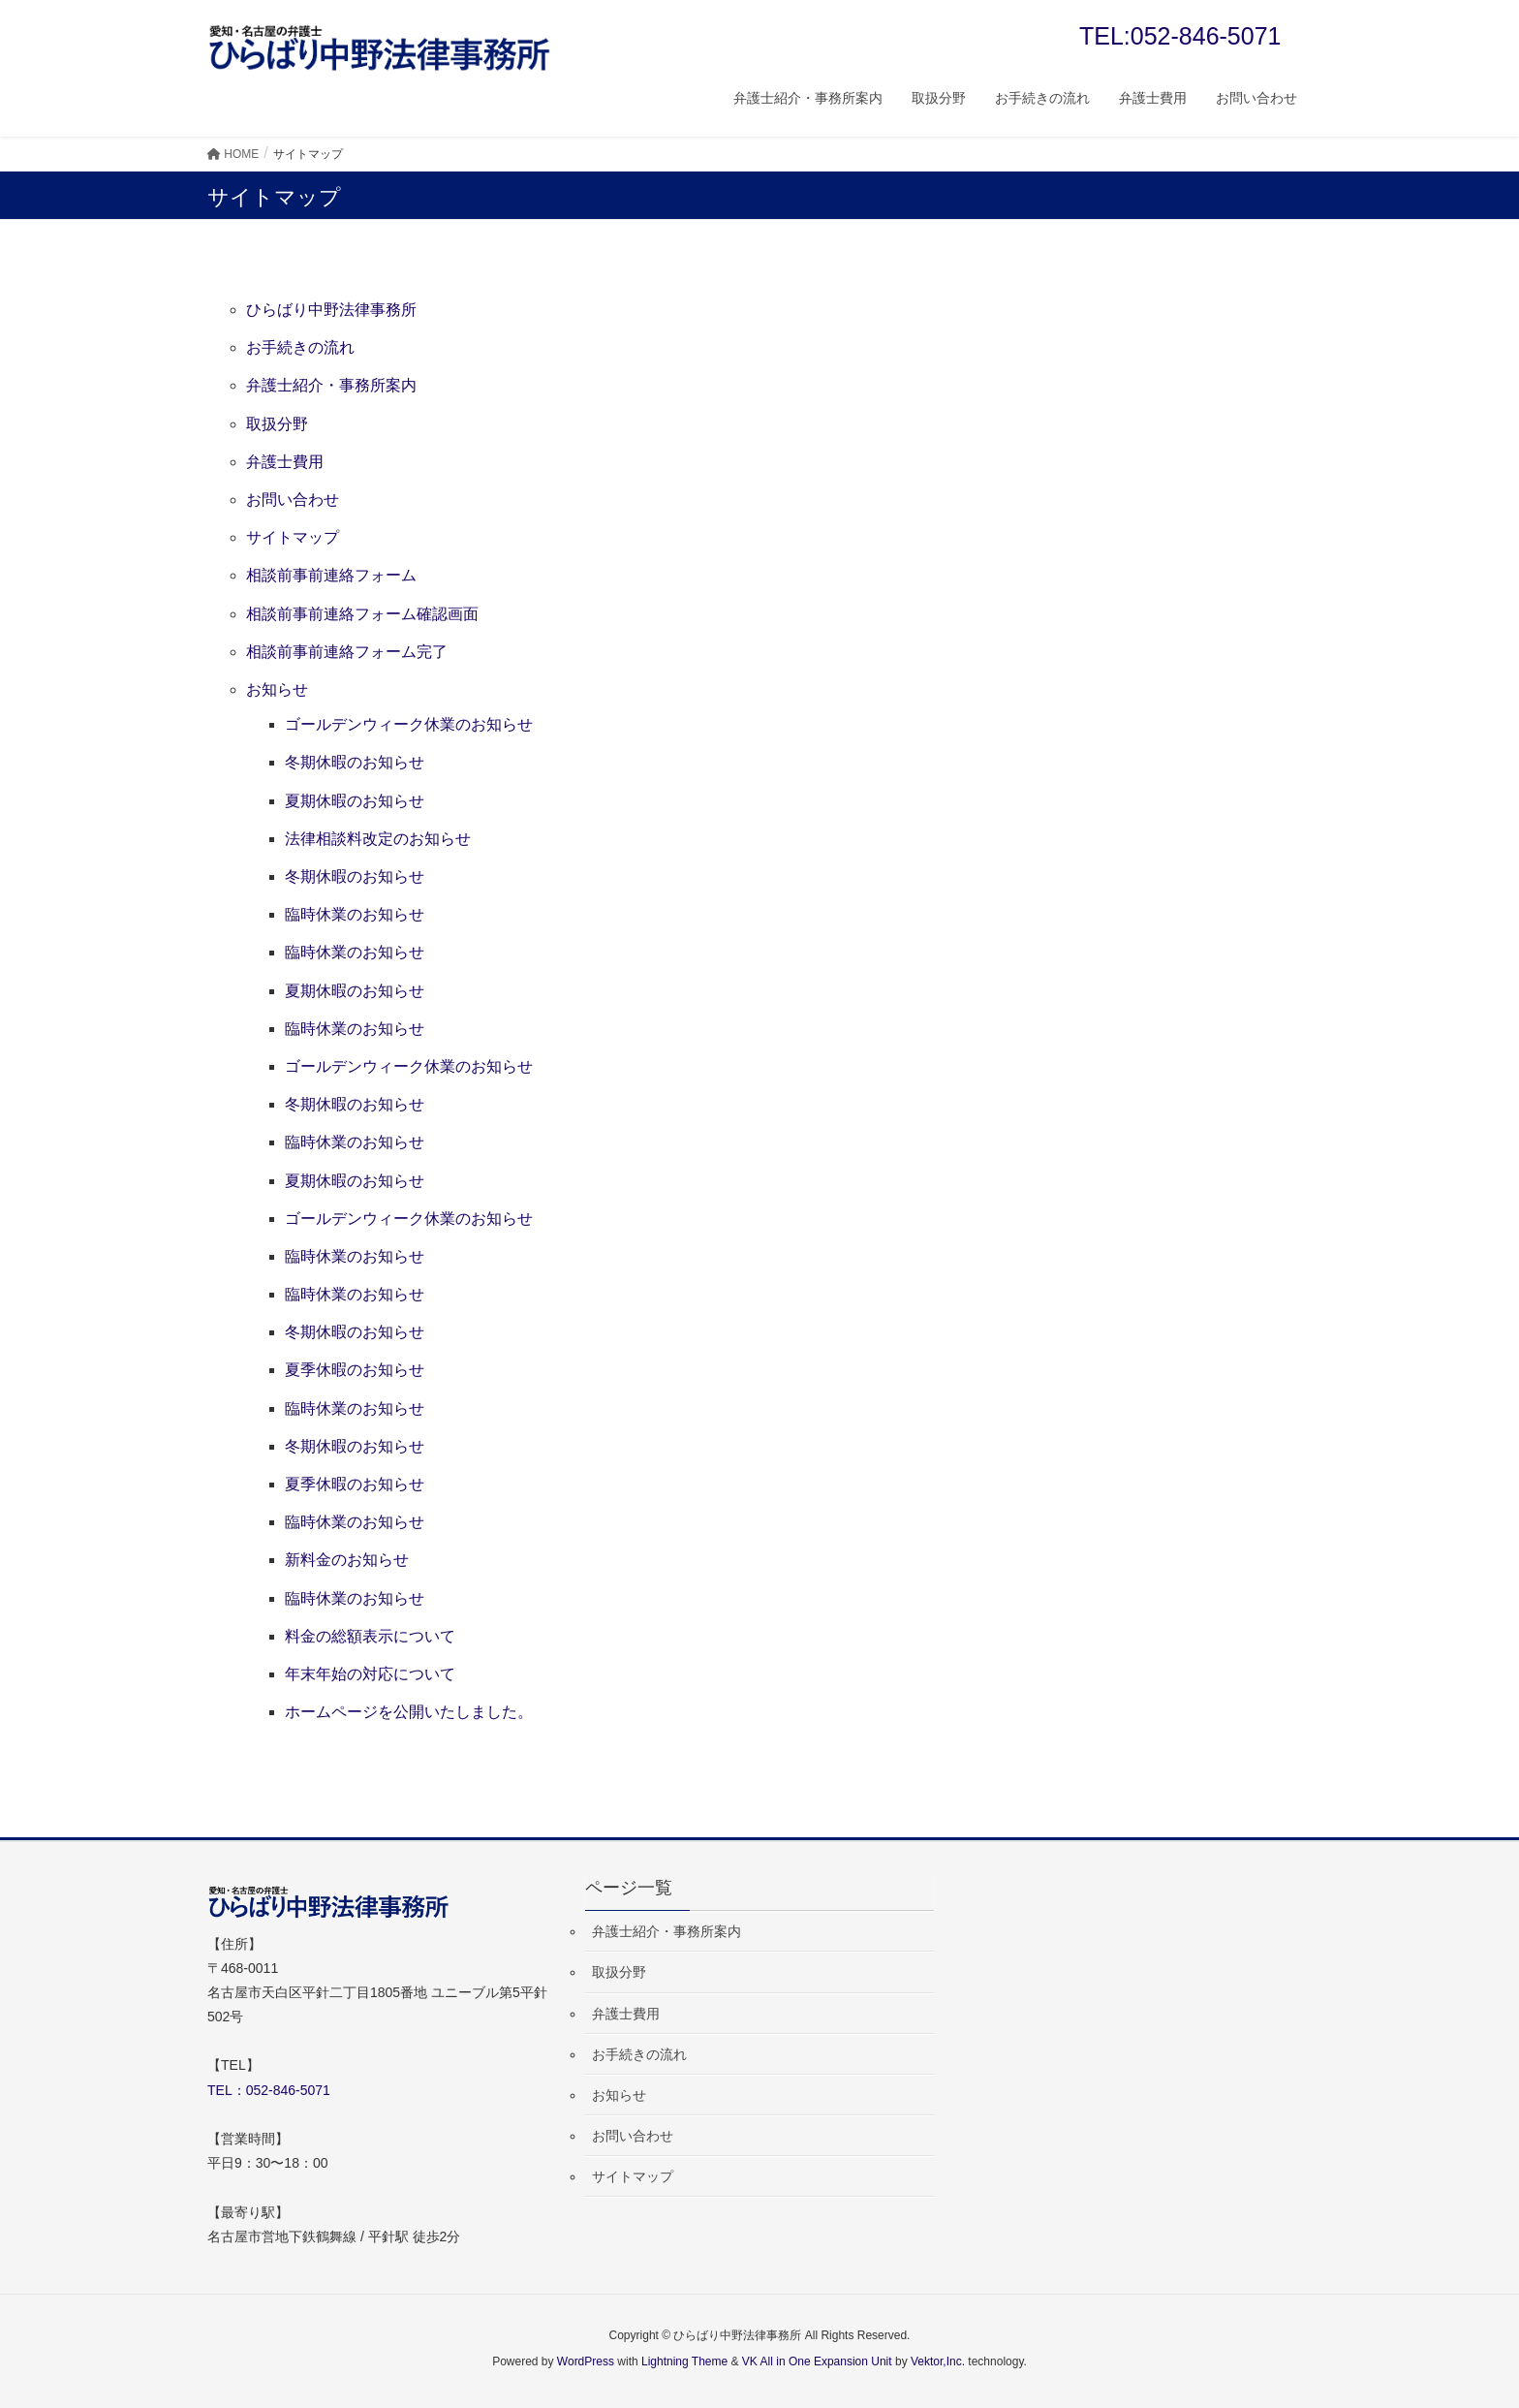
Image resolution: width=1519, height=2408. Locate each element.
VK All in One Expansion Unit (817, 2361)
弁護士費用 (285, 461)
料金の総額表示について (370, 1636)
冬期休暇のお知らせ (354, 762)
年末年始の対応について (370, 1674)
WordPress (585, 2361)
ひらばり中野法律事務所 (331, 309)
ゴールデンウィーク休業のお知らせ (409, 724)
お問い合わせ (292, 499)
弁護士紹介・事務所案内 (331, 385)
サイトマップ (292, 537)
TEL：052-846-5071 (268, 2090)
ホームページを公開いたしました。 (409, 1712)
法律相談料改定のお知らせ (378, 838)
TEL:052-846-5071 (1180, 35)
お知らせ (277, 689)
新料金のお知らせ (347, 1559)
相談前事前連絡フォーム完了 (347, 651)
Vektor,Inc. (938, 2361)
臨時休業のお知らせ (354, 914)
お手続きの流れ (300, 347)
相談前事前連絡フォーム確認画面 (362, 614)
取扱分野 (277, 424)
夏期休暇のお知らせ (354, 801)
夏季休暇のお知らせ (354, 1369)
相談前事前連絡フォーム (331, 575)
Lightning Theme (684, 2361)
